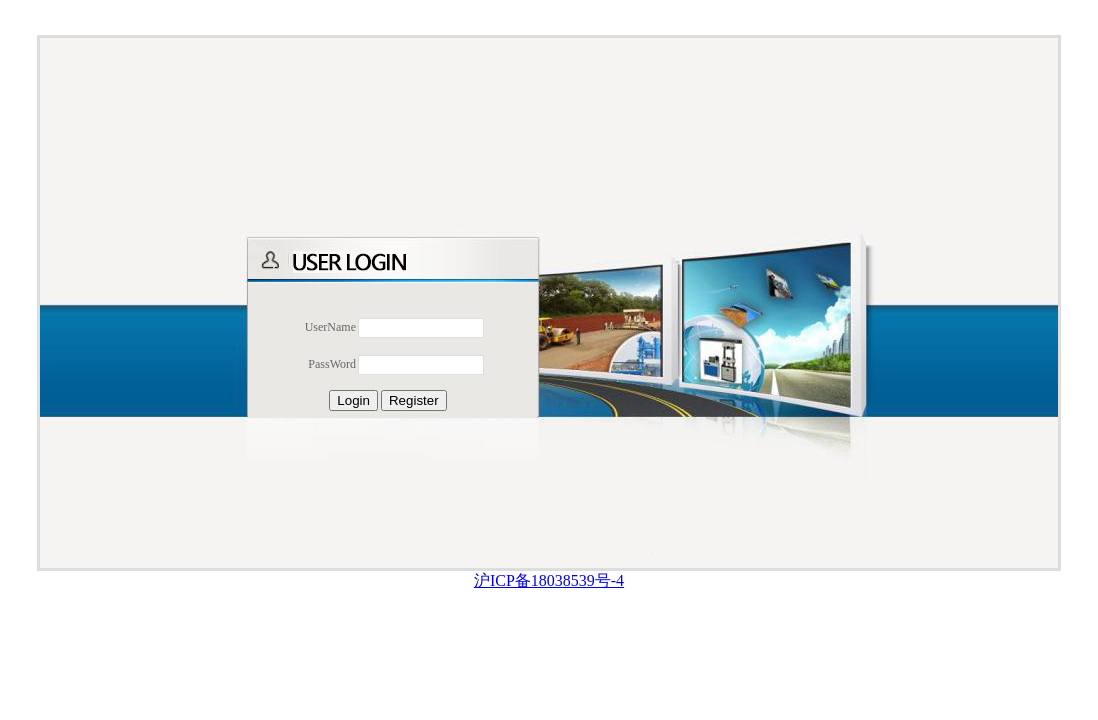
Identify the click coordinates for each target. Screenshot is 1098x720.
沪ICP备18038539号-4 (549, 580)
